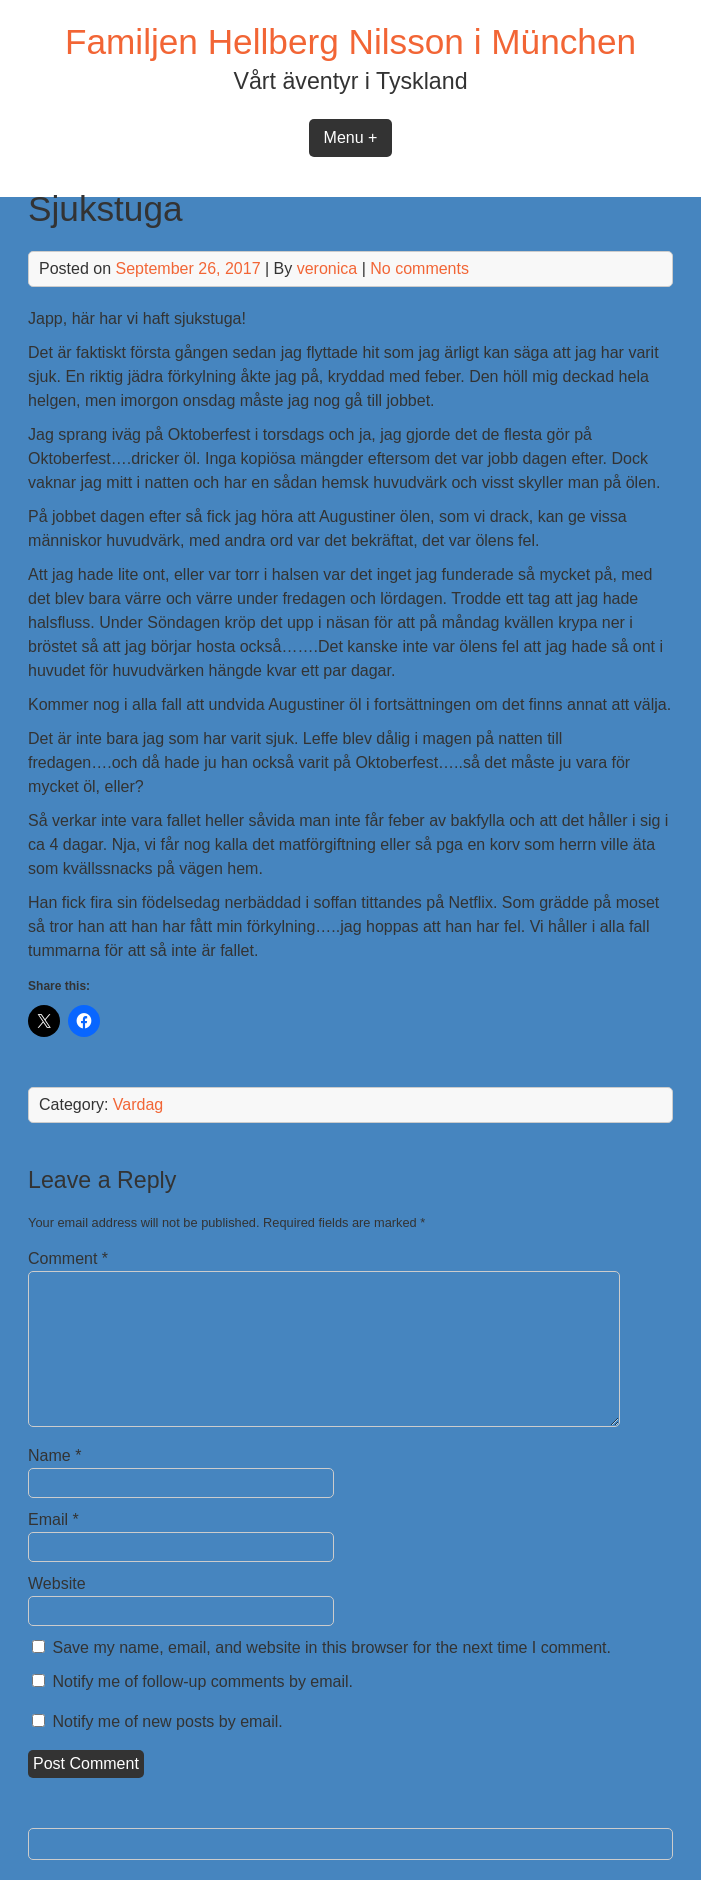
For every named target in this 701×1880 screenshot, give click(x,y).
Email (53, 1519)
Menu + (351, 137)
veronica (327, 268)
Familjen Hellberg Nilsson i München (350, 41)
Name (54, 1455)
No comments (419, 268)
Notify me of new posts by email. (168, 1721)
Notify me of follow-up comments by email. (203, 1681)
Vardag (138, 1104)
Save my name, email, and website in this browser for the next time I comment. (332, 1647)
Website (57, 1583)
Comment (68, 1258)
